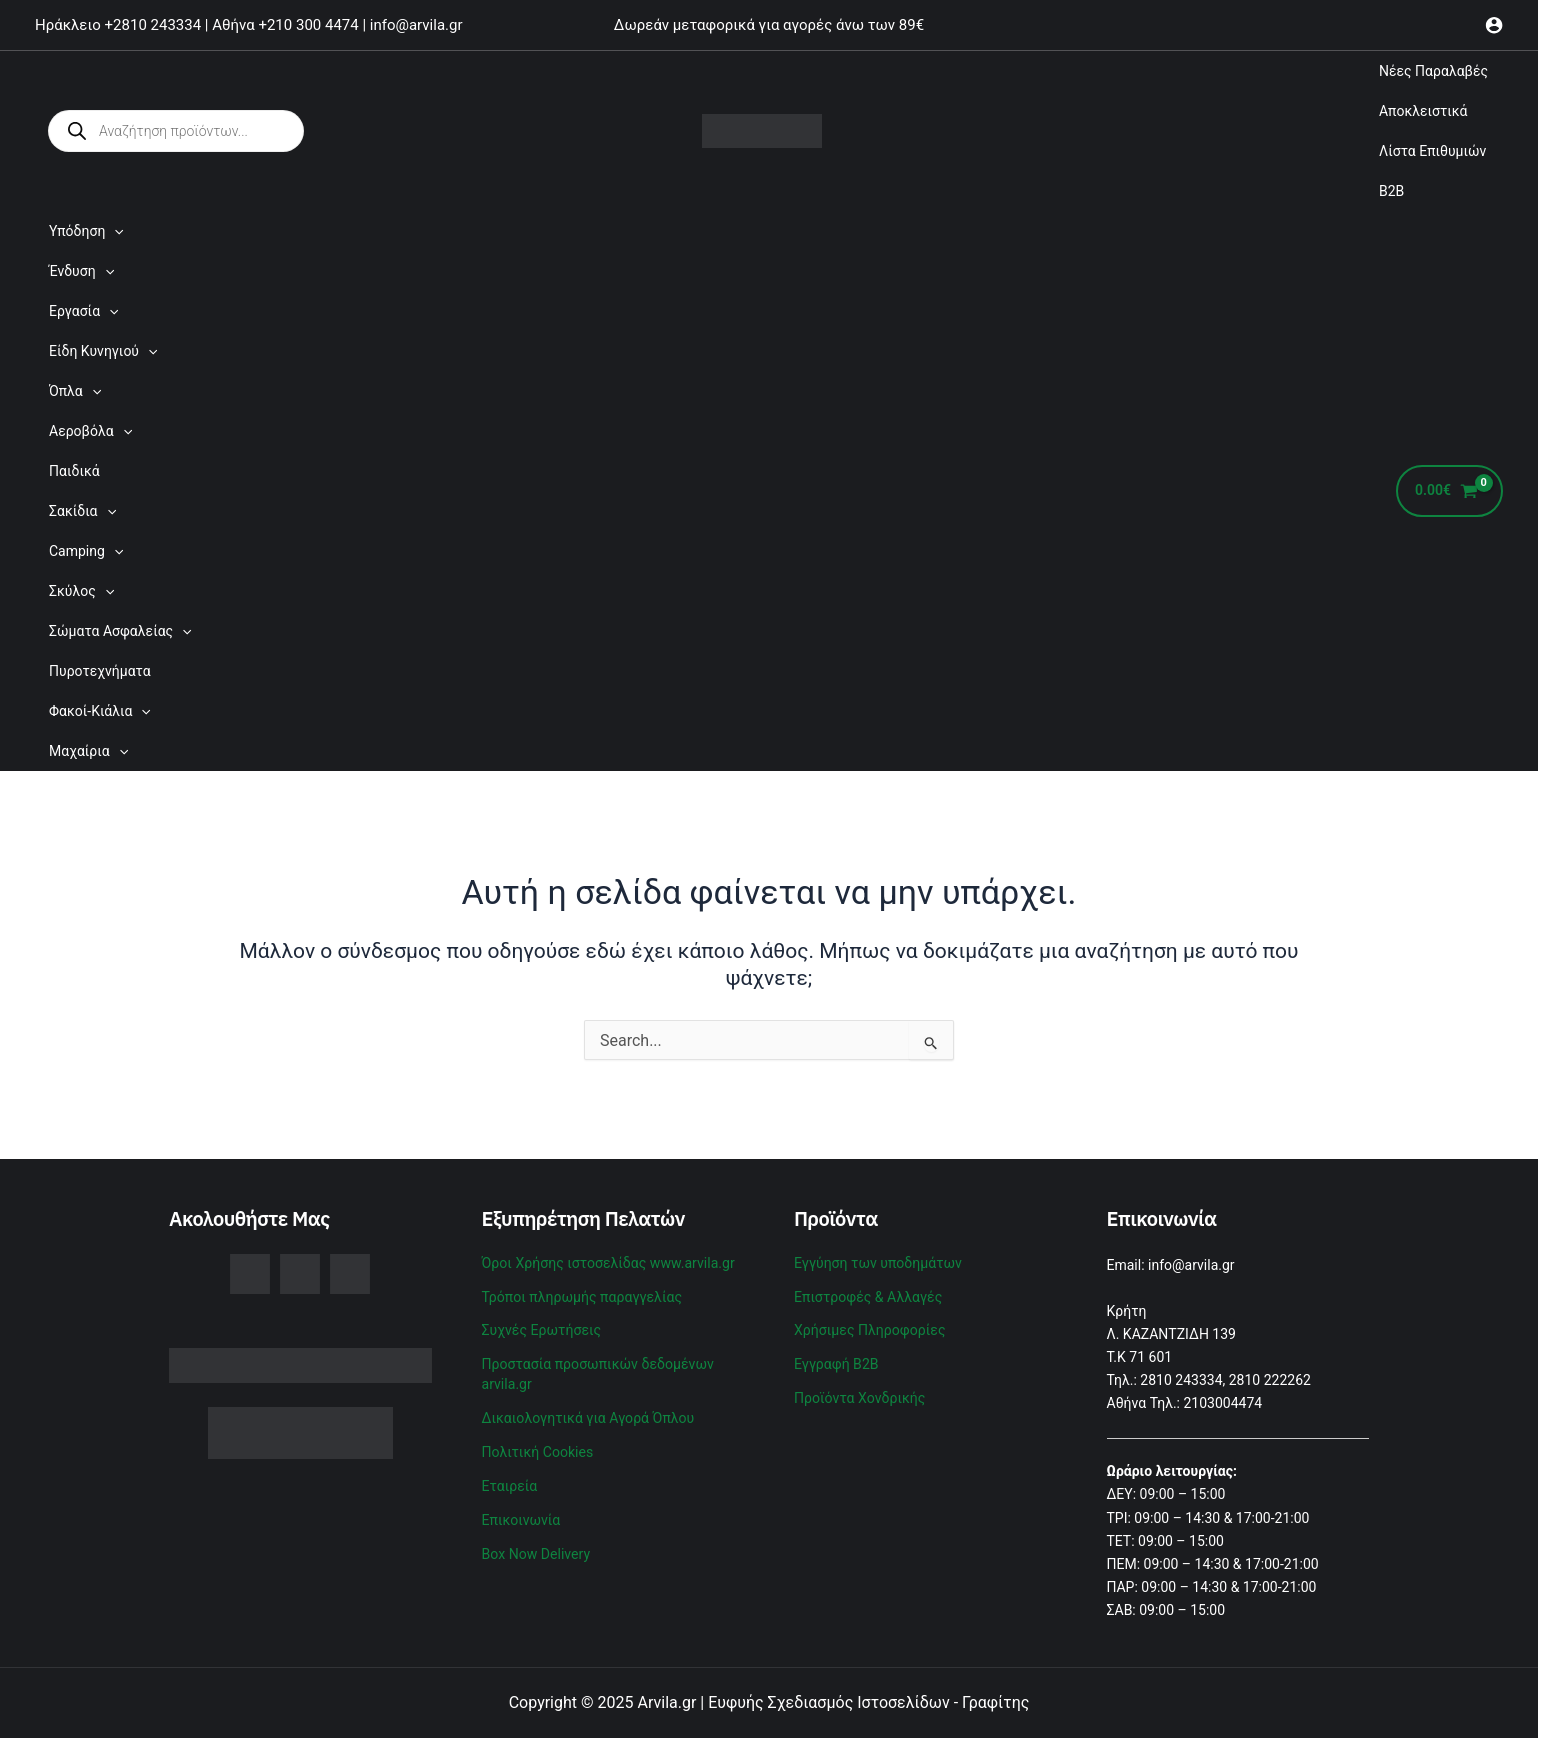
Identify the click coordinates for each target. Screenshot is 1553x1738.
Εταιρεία (510, 1485)
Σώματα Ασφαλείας (120, 631)
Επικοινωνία (521, 1519)
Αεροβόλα (90, 431)
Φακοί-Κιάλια (100, 711)
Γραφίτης (995, 1702)
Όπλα (75, 391)
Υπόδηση (86, 231)
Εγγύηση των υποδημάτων (877, 1263)
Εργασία (83, 311)
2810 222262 (1270, 1380)
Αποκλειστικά (1423, 111)
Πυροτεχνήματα (100, 671)
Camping (86, 551)
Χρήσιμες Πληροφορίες (869, 1330)
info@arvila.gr (1191, 1265)
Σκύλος (81, 591)
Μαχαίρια (88, 751)
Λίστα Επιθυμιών (1432, 151)
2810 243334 (1181, 1380)
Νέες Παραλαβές (1433, 71)
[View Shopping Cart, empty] (1449, 491)
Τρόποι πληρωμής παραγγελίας (581, 1296)
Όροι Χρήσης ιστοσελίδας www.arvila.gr (608, 1263)
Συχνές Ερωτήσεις (541, 1330)
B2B (1391, 191)
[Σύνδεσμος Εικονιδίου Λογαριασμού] (1494, 25)
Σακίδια (82, 511)
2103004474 (1223, 1403)
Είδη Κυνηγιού (103, 351)
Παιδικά (74, 471)
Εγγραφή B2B (836, 1364)
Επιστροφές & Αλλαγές (867, 1296)
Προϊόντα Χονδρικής (859, 1398)
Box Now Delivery (536, 1553)
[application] (114, 231)
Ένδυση (81, 271)
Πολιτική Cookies (537, 1451)
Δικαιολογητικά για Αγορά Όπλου (588, 1418)
